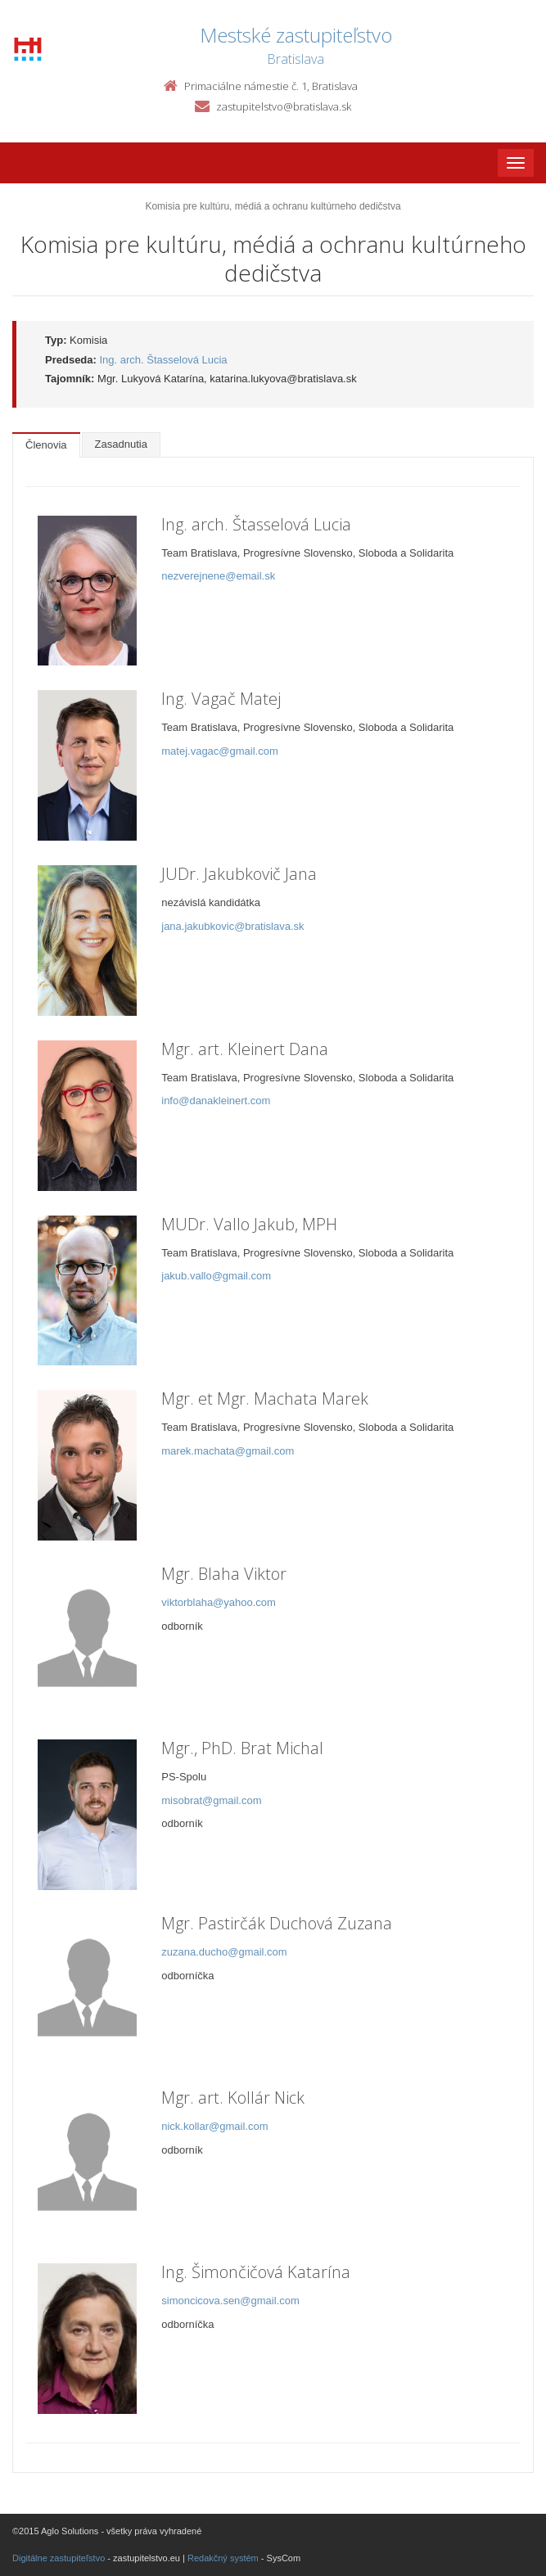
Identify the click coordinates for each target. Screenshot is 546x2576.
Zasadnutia (121, 444)
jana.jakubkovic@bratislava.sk (232, 926)
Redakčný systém (223, 2558)
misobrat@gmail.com (211, 1800)
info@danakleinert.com (215, 1100)
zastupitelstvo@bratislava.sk (283, 106)
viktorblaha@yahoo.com (218, 1602)
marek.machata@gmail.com (227, 1451)
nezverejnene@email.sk (218, 576)
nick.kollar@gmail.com (214, 2126)
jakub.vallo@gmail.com (216, 1276)
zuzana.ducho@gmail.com (224, 1952)
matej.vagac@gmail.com (219, 751)
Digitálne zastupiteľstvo (58, 2558)
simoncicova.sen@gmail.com (230, 2300)
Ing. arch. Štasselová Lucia (164, 360)
